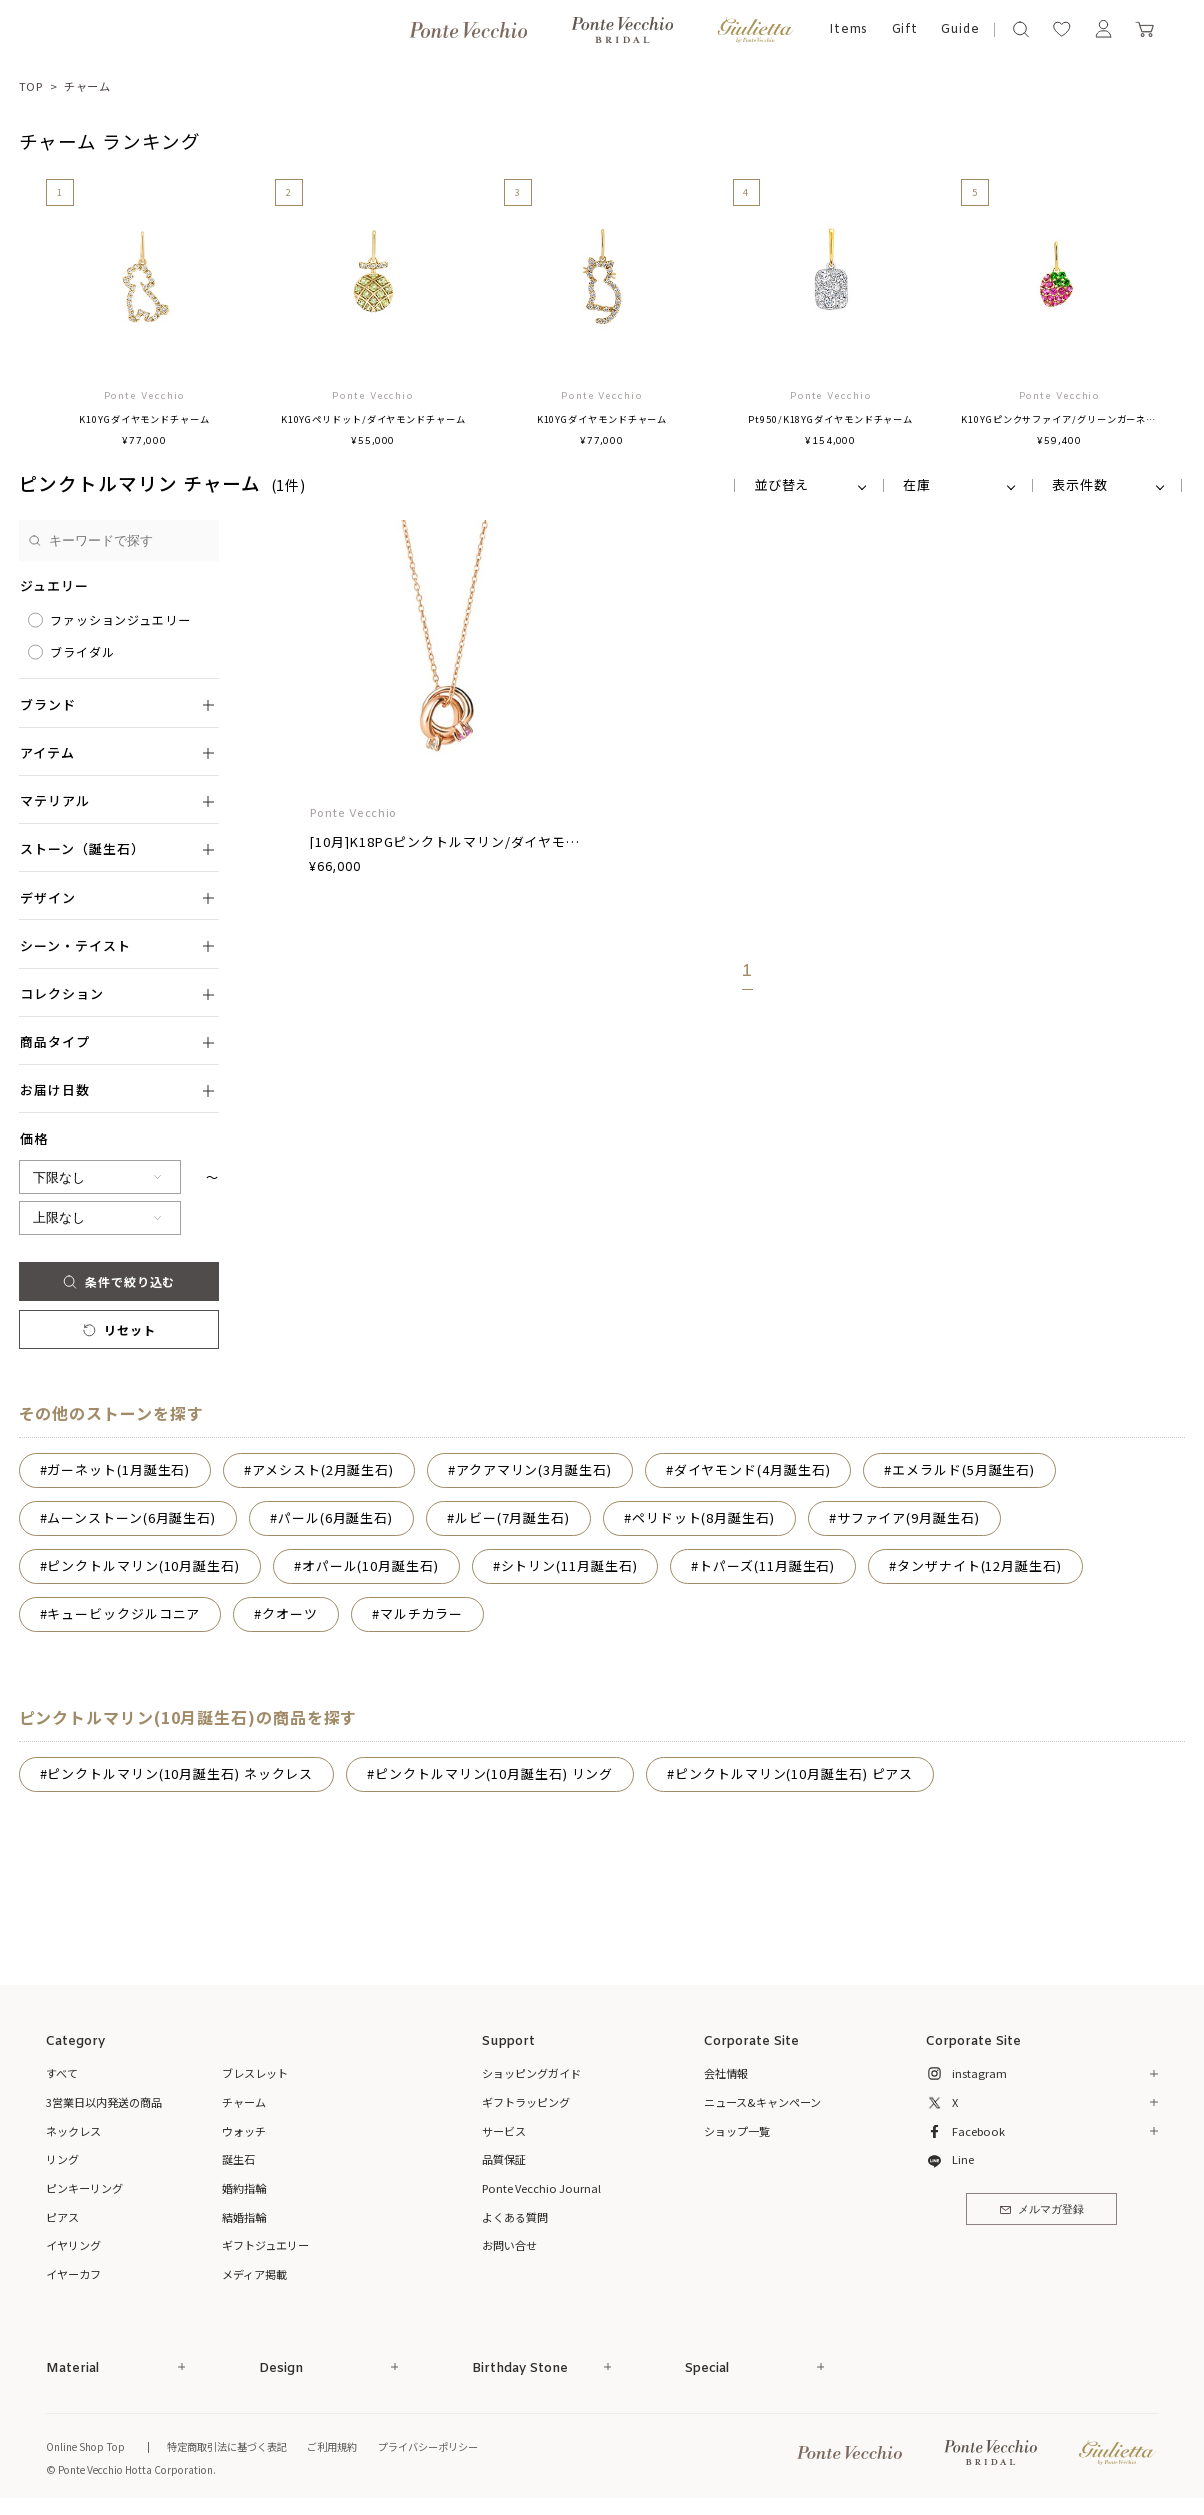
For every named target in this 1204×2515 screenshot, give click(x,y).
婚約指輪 (244, 2188)
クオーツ (290, 1613)
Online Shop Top (85, 2446)
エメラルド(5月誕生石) (963, 1469)
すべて (62, 2073)
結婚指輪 (244, 2217)
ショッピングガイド (531, 2073)
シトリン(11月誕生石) (569, 1565)
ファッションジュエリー (120, 619)
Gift (905, 30)
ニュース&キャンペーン (762, 2102)
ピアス (62, 2217)
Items (849, 30)
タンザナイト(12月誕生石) (979, 1565)
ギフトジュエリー (265, 2245)
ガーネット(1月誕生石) (118, 1469)
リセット (118, 1329)
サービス (504, 2131)
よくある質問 (515, 2217)
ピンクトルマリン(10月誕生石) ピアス (794, 1773)
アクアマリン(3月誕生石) (534, 1469)
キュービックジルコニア (123, 1613)
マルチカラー (421, 1613)
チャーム (87, 86)
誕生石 (238, 2159)
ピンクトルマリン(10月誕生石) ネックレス (180, 1773)
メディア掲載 (254, 2274)
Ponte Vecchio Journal (541, 2188)
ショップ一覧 (737, 2131)
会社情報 (726, 2073)
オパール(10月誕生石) (370, 1565)
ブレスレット (255, 2073)
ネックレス (73, 2131)
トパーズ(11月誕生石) (767, 1565)
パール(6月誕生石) (335, 1517)
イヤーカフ (73, 2274)
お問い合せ (509, 2245)
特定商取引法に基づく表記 (227, 2446)
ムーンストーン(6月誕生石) (131, 1517)
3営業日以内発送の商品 (104, 2102)
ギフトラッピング (526, 2102)
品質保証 (504, 2159)
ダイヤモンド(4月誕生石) (752, 1469)
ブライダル (82, 651)
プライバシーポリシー (428, 2446)
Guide (960, 30)
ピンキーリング (84, 2188)
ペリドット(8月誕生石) (703, 1517)
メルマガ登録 (1042, 2210)
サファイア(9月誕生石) (908, 1517)
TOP (31, 86)
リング (62, 2159)
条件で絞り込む (119, 1281)
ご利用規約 (332, 2446)
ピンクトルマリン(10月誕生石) (143, 1565)
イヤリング (73, 2245)
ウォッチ (244, 2131)
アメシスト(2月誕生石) (323, 1469)
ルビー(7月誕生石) (512, 1517)
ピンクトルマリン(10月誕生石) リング (494, 1773)
